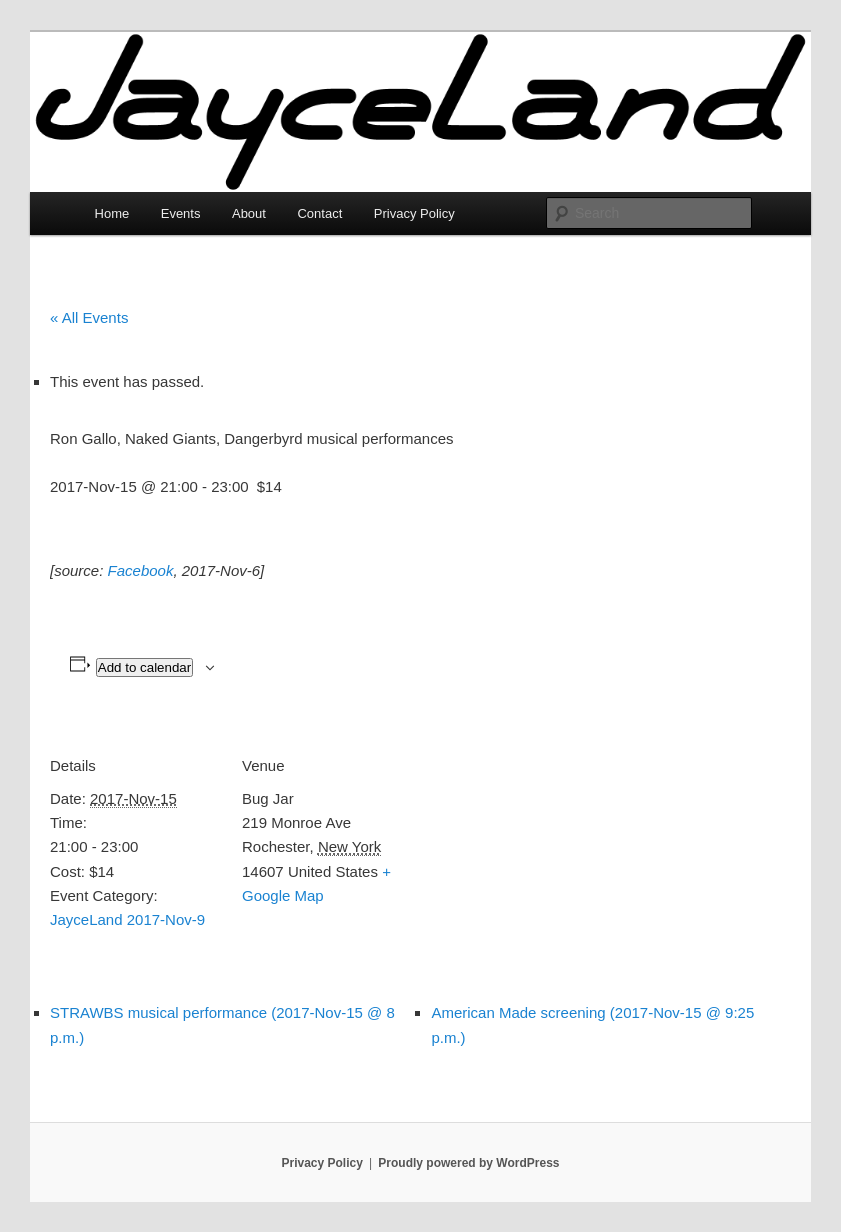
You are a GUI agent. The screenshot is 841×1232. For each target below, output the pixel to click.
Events (181, 213)
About (249, 213)
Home (112, 213)
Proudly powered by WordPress (468, 1163)
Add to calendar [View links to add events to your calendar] (144, 667)
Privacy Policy (414, 213)
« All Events (89, 317)
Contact (319, 213)
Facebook (141, 570)
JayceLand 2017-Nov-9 (127, 919)
